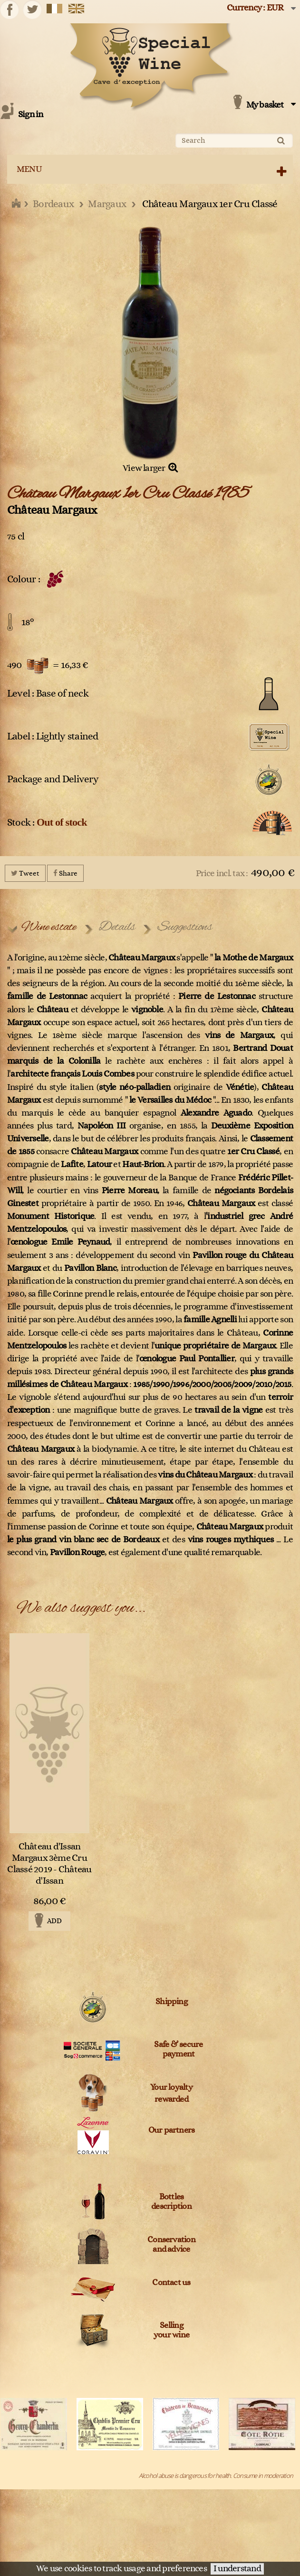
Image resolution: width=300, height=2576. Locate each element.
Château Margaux (52, 510)
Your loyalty (171, 2087)
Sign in (30, 115)
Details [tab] (117, 927)
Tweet (25, 873)
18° (27, 622)
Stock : (47, 822)
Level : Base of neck (47, 693)
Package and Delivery (52, 779)
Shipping (171, 2002)
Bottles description (171, 2201)
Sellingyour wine (171, 2330)
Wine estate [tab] (49, 927)
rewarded (171, 2099)
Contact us (171, 2282)
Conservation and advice (171, 2244)
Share (65, 873)
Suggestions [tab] (184, 927)
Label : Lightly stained (52, 736)
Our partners (171, 2130)
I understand (237, 2569)
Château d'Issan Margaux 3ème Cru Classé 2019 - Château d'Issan (49, 1863)
